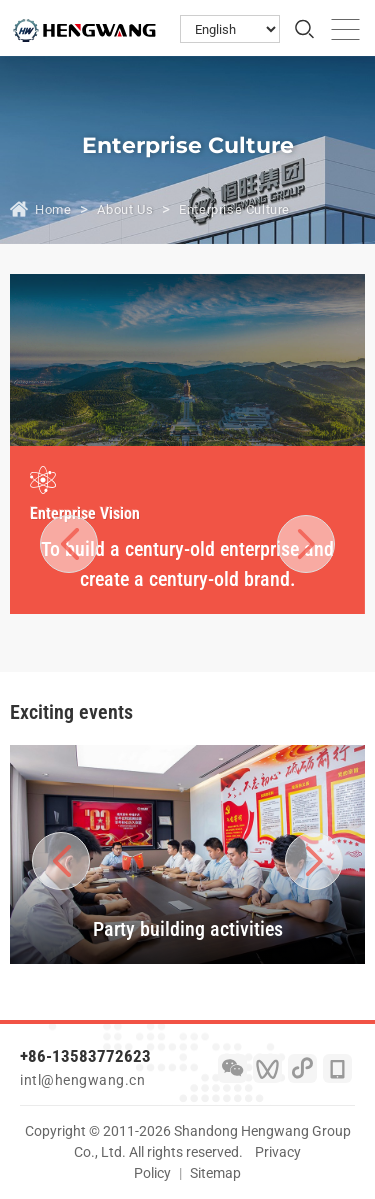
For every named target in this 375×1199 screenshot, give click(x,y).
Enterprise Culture (234, 209)
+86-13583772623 (85, 1056)
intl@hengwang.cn (82, 1080)
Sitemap (215, 1173)
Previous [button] (69, 543)
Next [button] (293, 543)
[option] (187, 530)
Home (53, 209)
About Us (125, 209)
